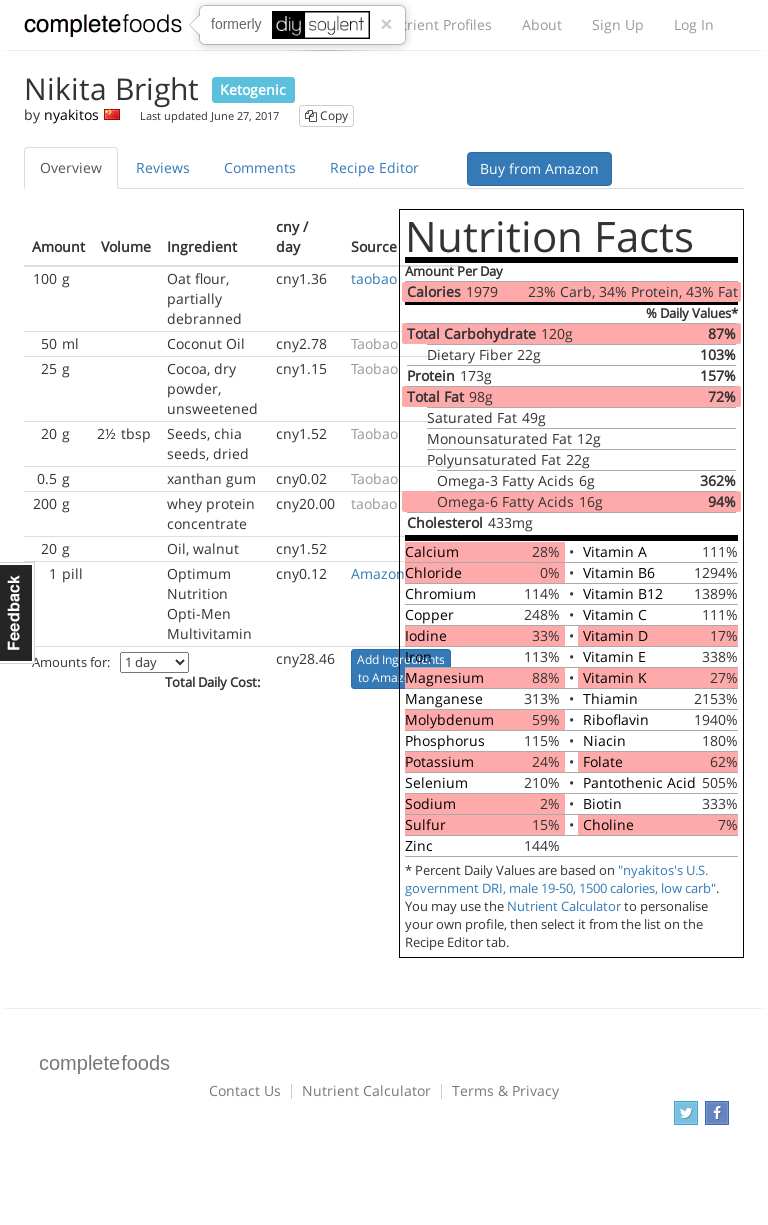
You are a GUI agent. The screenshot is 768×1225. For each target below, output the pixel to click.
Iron (418, 656)
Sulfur (425, 824)
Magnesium (444, 677)
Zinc (419, 845)
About (542, 24)
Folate (603, 761)
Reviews (163, 167)
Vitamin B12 (623, 593)
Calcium (432, 551)
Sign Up (618, 24)
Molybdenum (449, 719)
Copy (326, 115)
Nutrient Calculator (564, 906)
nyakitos (71, 114)
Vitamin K (615, 677)
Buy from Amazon (539, 168)
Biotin (602, 803)
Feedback (17, 613)
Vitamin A (615, 551)
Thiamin (610, 698)
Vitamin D (615, 635)
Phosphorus (445, 740)
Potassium (439, 761)
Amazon (378, 573)
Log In (694, 24)
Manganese (444, 698)
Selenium (436, 782)
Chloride (433, 572)
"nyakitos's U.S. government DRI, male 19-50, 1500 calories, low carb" (560, 879)
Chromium (440, 593)
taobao (374, 278)
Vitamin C (615, 614)
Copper (429, 614)
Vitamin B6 (619, 572)
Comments (260, 167)
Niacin (604, 740)
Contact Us (245, 1090)
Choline (608, 824)
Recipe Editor (374, 167)
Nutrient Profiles (437, 24)
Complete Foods (103, 29)
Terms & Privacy (505, 1090)
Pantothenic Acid (639, 782)
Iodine (426, 635)
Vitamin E (614, 656)
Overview (71, 167)
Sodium (430, 803)
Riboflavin (616, 719)
